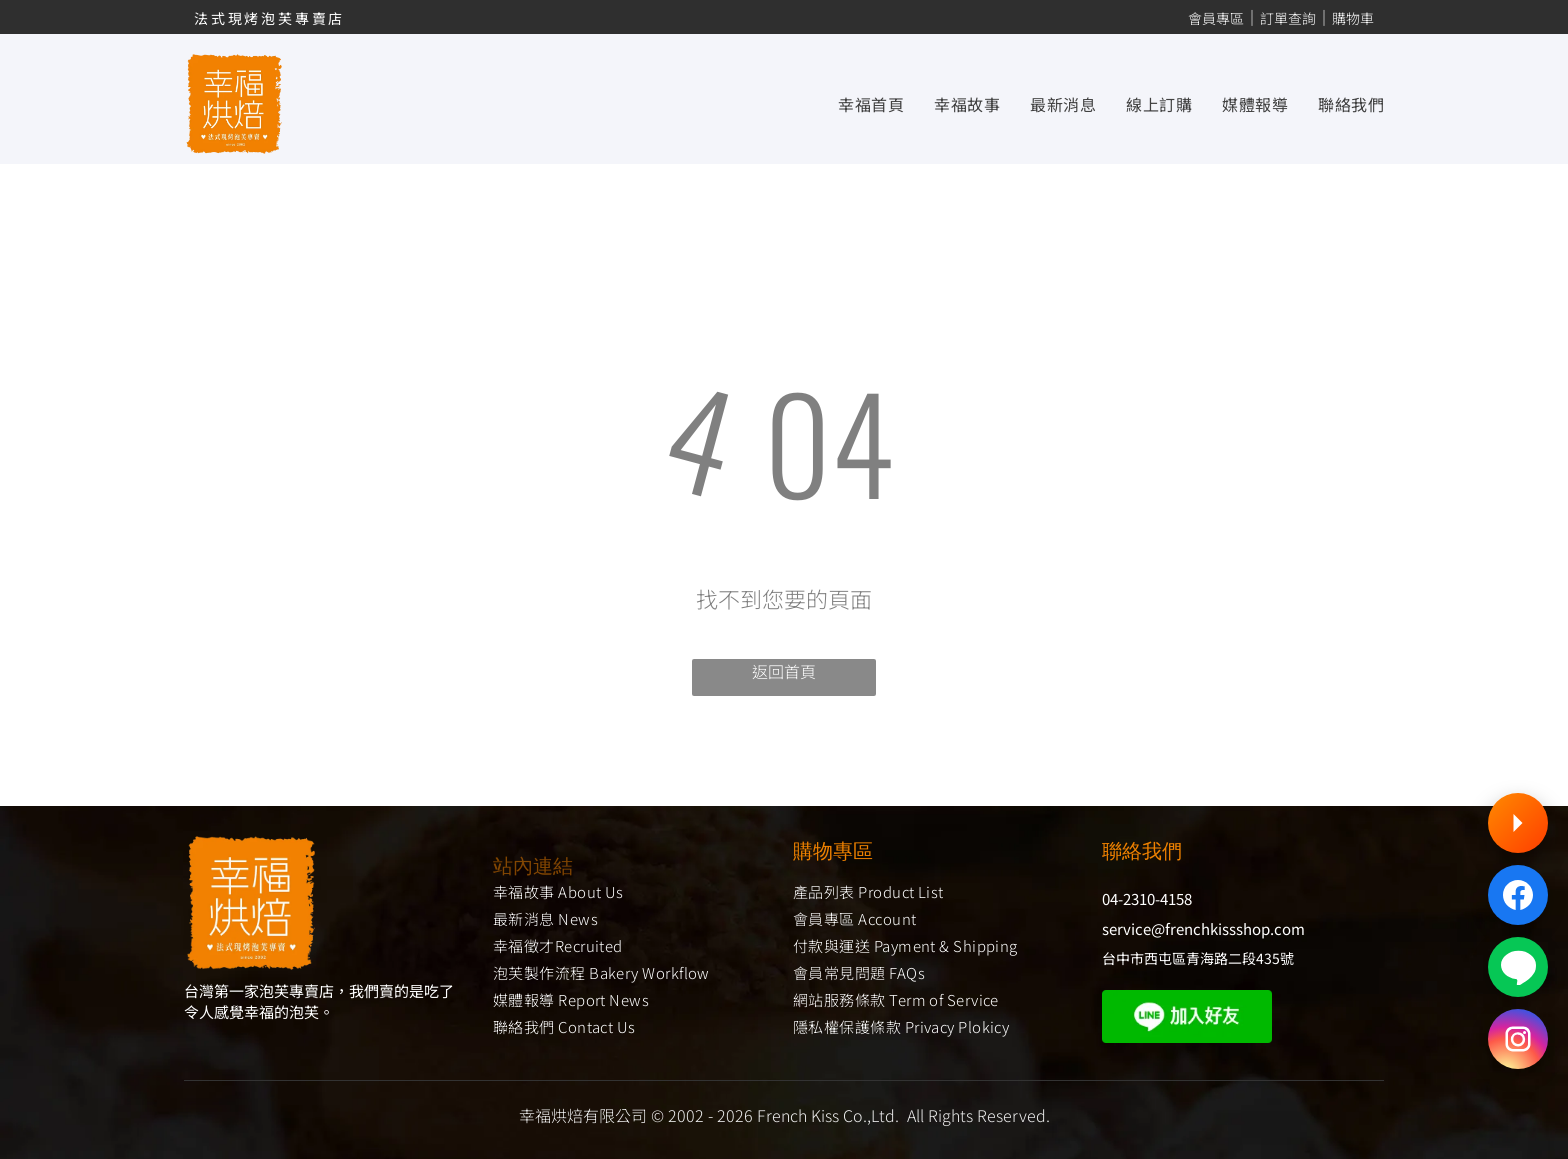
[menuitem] (856, 103)
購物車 (1353, 18)
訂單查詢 (1288, 18)
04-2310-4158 (1147, 898)
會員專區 (1216, 18)
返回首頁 (784, 671)
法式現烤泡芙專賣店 (269, 18)
